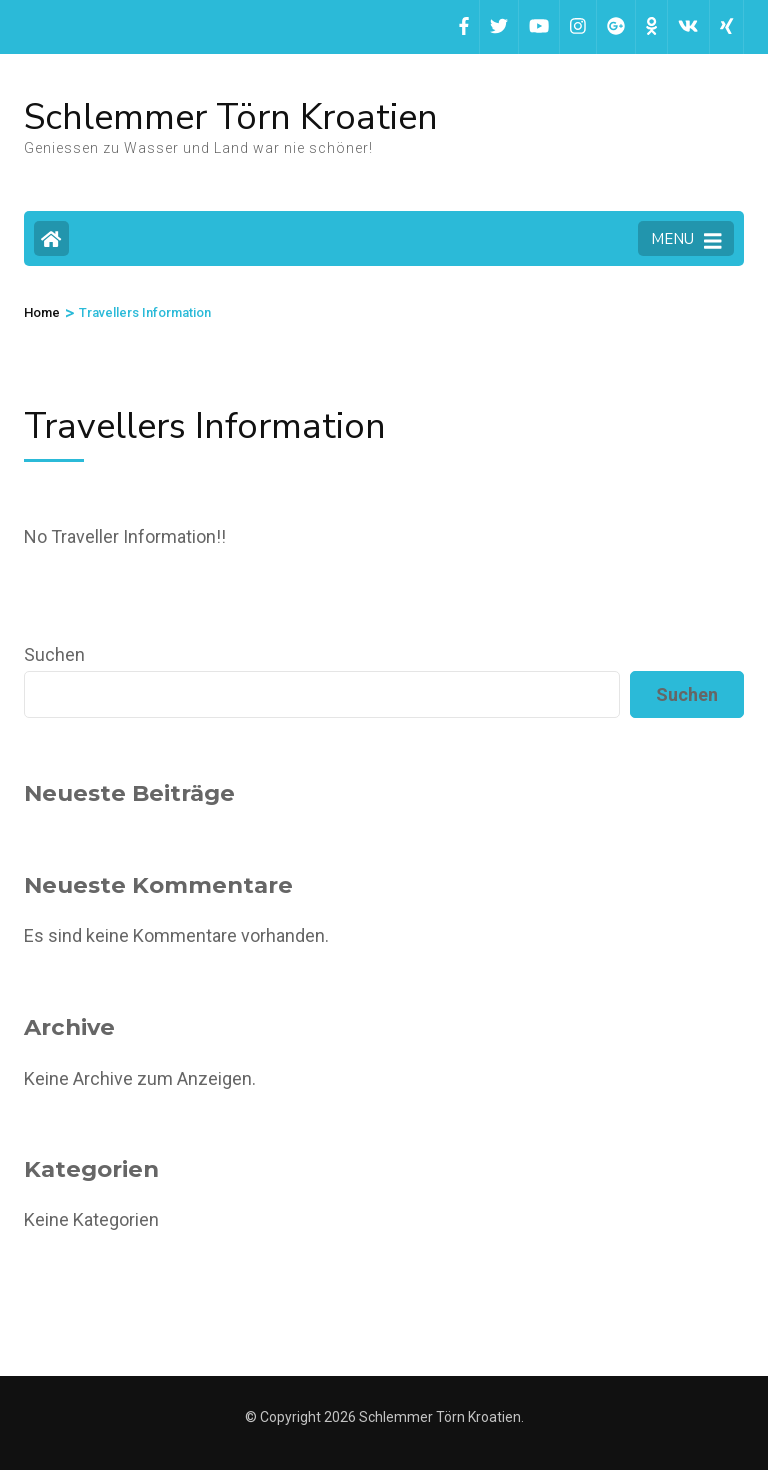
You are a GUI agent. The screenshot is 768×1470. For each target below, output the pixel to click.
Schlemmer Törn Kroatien (231, 117)
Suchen (54, 654)
